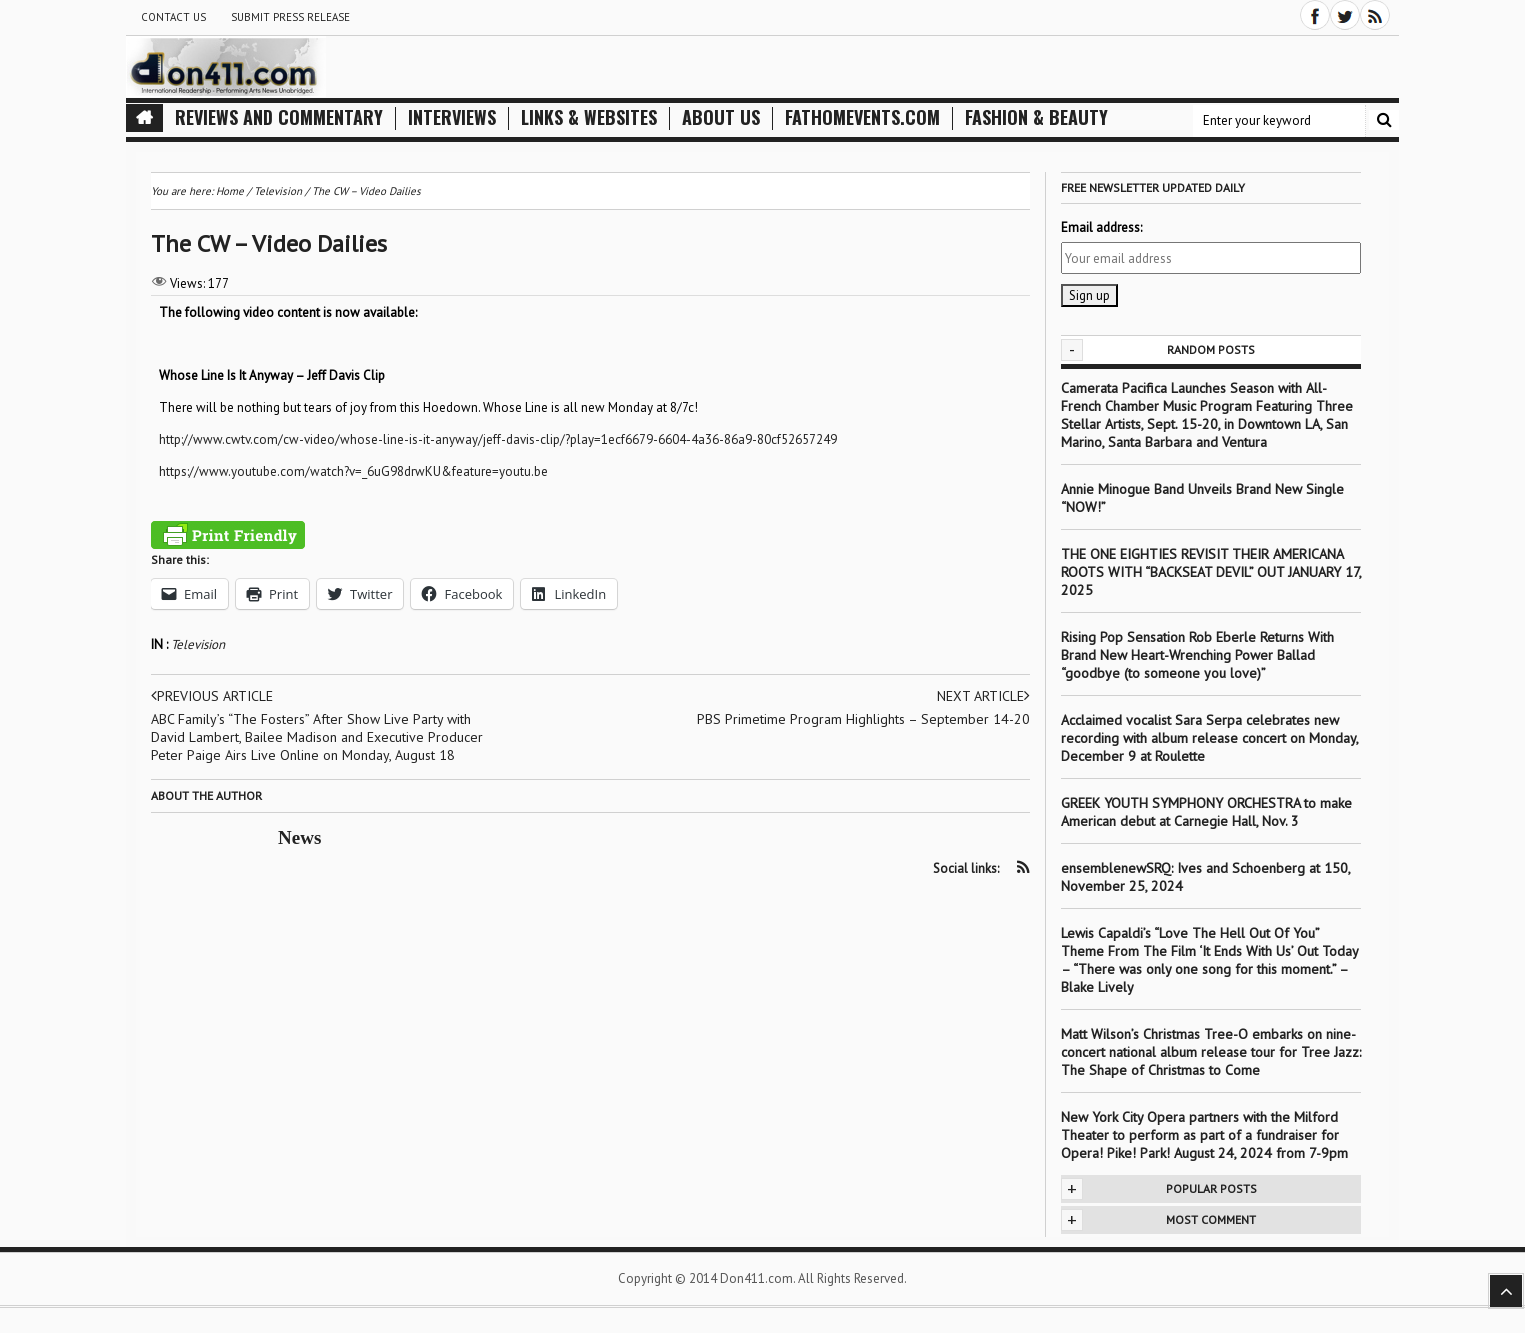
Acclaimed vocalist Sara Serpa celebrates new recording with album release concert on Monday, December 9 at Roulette (1209, 738)
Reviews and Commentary (279, 117)
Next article (983, 696)
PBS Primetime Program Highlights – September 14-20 (863, 719)
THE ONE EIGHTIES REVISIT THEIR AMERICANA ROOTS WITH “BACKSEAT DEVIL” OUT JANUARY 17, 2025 (1211, 572)
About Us (721, 117)
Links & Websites (589, 117)
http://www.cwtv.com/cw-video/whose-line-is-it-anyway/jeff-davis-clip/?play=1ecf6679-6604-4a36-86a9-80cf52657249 (498, 439)
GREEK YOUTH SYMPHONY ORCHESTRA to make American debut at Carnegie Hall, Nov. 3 (1206, 812)
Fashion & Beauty (1036, 117)
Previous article (212, 696)
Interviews (452, 117)
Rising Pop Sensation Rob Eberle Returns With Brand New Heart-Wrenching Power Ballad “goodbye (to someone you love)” (1197, 655)
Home (230, 191)
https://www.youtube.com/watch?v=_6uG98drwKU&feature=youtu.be (353, 471)
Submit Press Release (290, 17)
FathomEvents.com (862, 117)
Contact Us (173, 17)
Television (198, 644)
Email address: (1101, 227)
